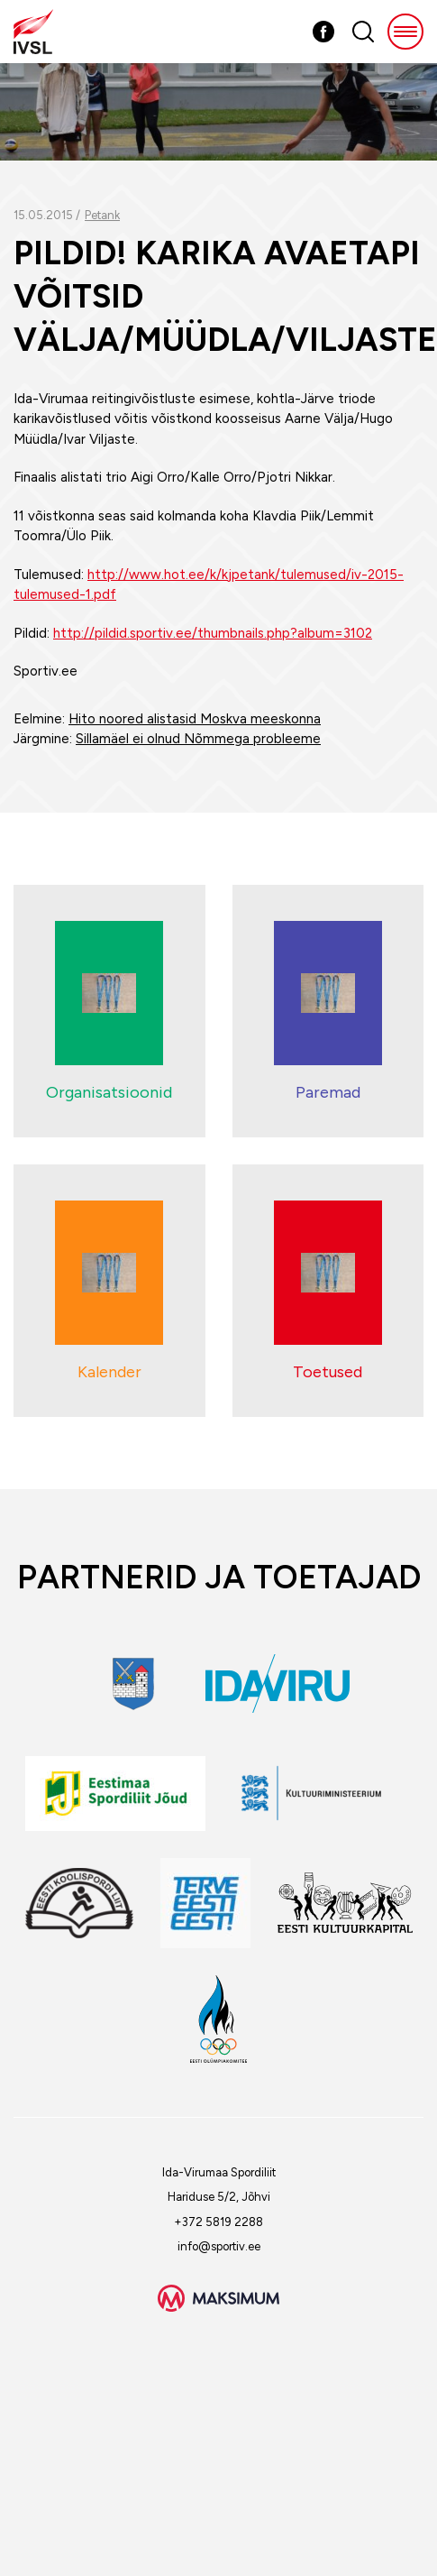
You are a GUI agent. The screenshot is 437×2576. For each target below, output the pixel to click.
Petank (102, 215)
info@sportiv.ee (219, 2246)
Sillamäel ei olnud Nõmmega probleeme (198, 739)
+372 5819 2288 (218, 2222)
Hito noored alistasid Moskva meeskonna (194, 719)
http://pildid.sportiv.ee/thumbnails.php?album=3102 (212, 633)
